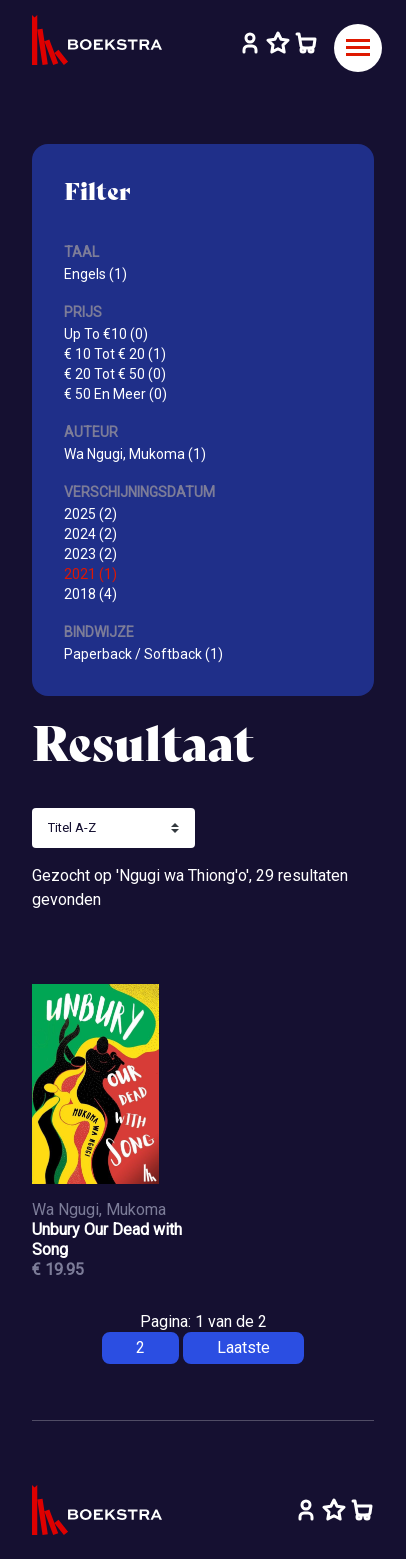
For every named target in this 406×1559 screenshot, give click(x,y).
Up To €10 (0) (106, 334)
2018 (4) (90, 594)
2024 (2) (90, 534)
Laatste (243, 1347)
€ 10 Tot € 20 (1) (115, 354)
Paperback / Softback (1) (143, 654)
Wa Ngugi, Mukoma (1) (135, 454)
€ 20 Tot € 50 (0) (115, 374)
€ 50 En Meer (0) (115, 394)
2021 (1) (90, 574)
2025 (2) (90, 514)
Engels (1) (95, 274)
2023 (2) (90, 554)
